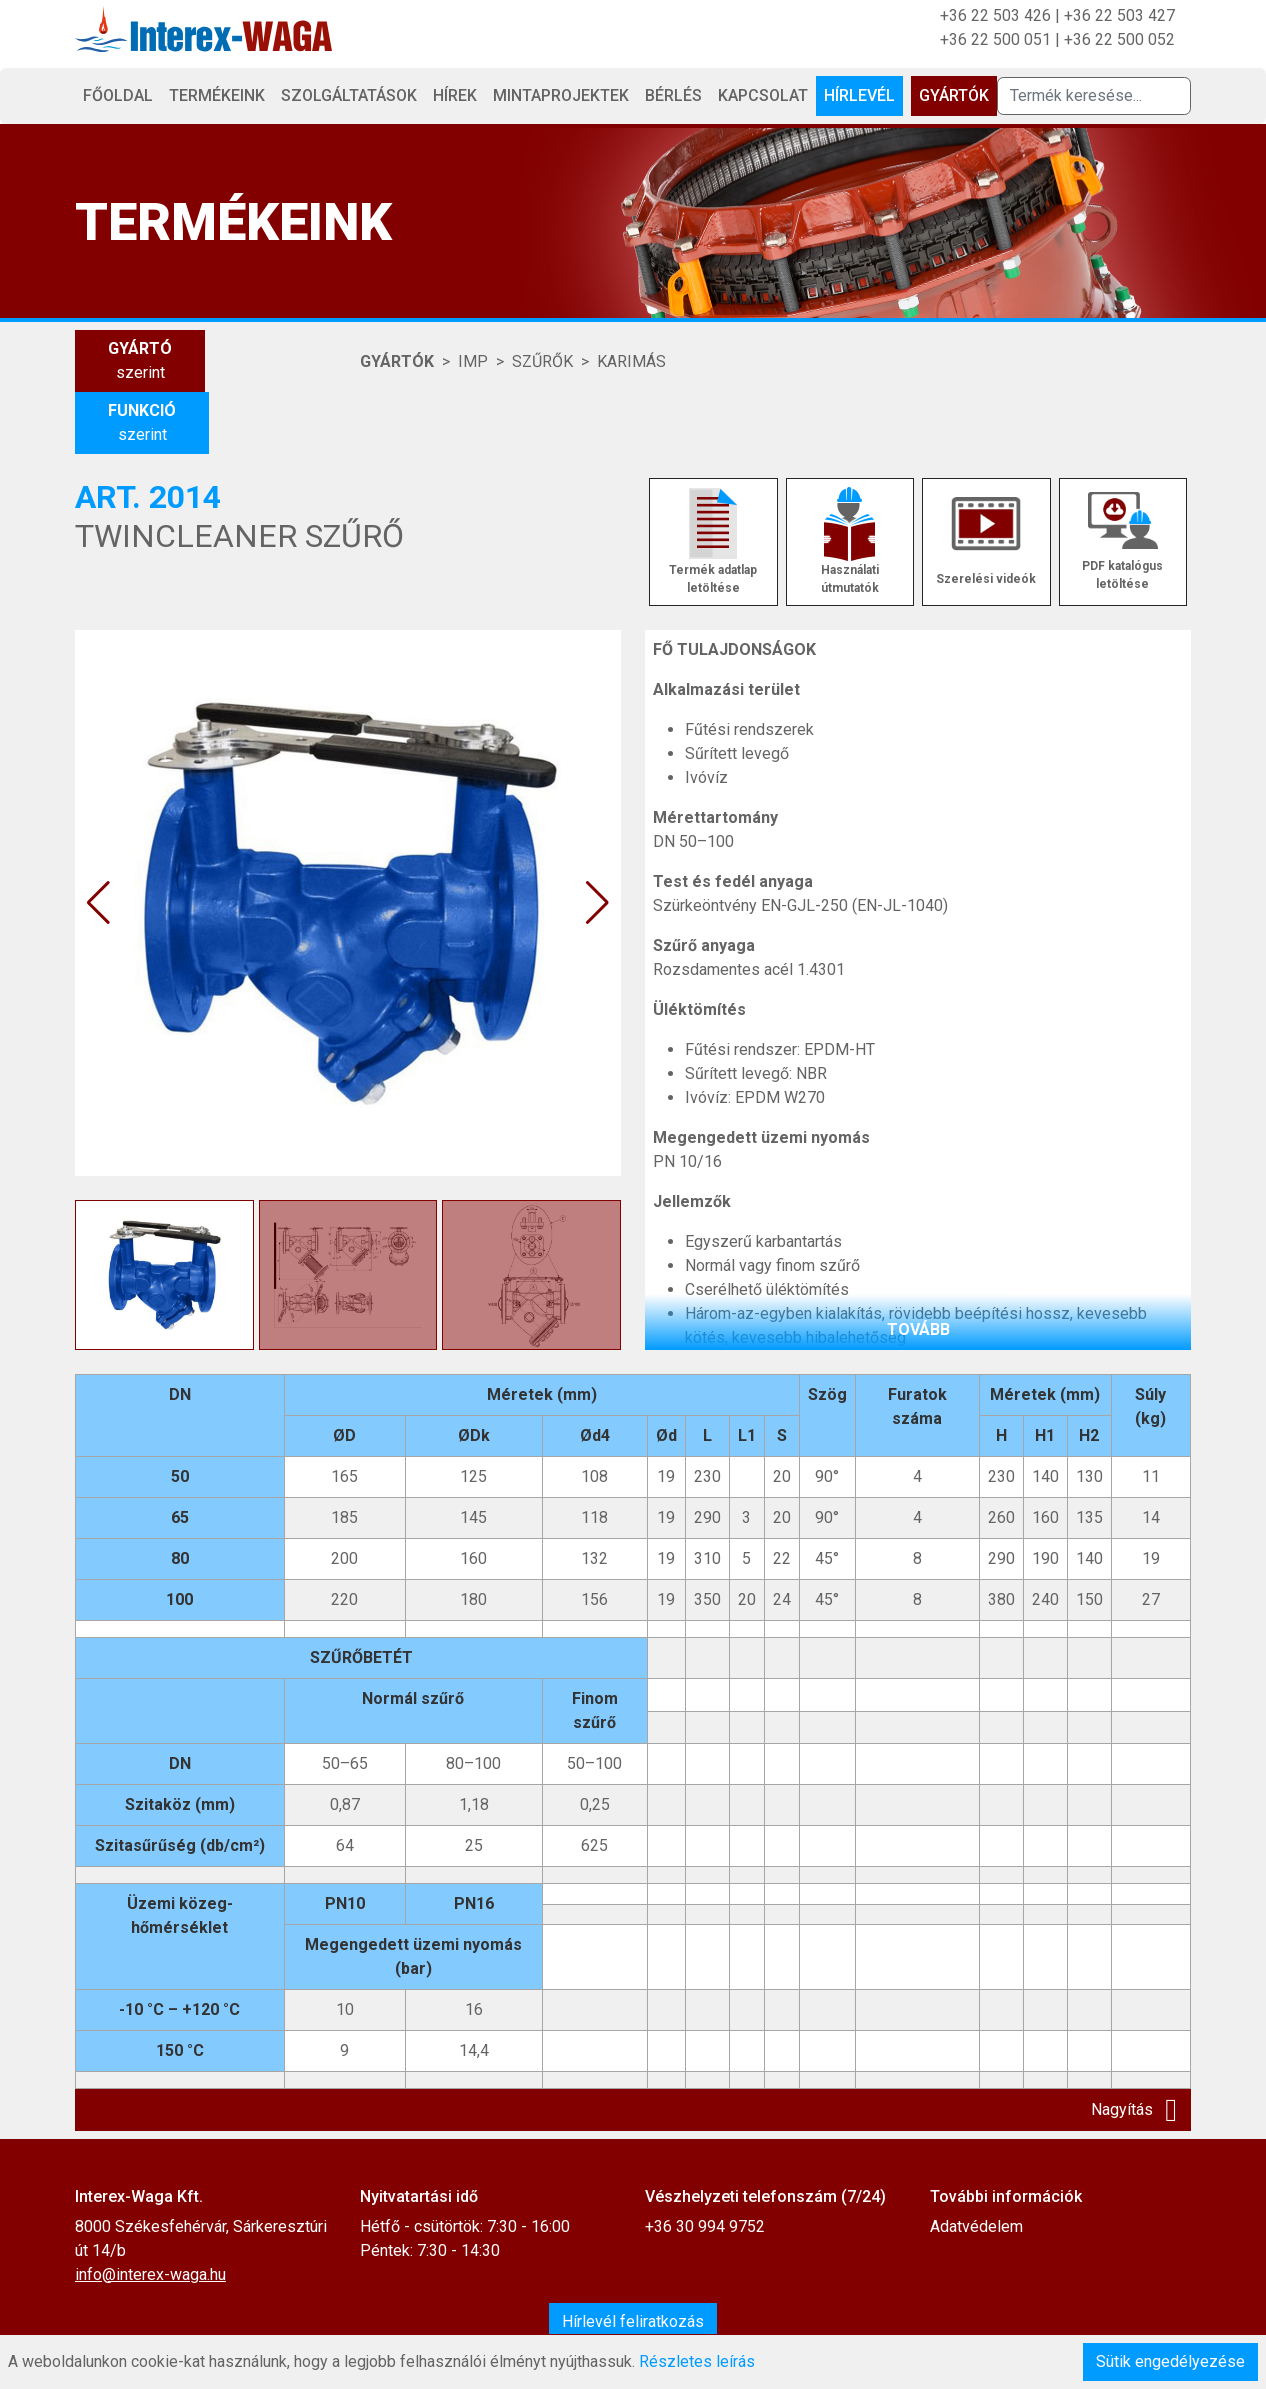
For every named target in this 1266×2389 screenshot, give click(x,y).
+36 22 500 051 (995, 39)
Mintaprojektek (561, 95)
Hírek (455, 95)
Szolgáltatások (349, 95)
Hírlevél (859, 95)
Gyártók (954, 95)
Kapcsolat (763, 95)
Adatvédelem (976, 2226)
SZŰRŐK (542, 361)
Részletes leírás (697, 2361)
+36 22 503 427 (1119, 15)
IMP (473, 361)
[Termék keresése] (1094, 96)
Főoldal (118, 95)
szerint (140, 359)
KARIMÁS (631, 361)
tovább (918, 1329)
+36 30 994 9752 (705, 2226)
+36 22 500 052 (1119, 39)
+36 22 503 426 (995, 15)
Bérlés (673, 95)
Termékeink (217, 95)
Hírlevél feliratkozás (633, 2321)
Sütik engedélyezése (1170, 2361)
